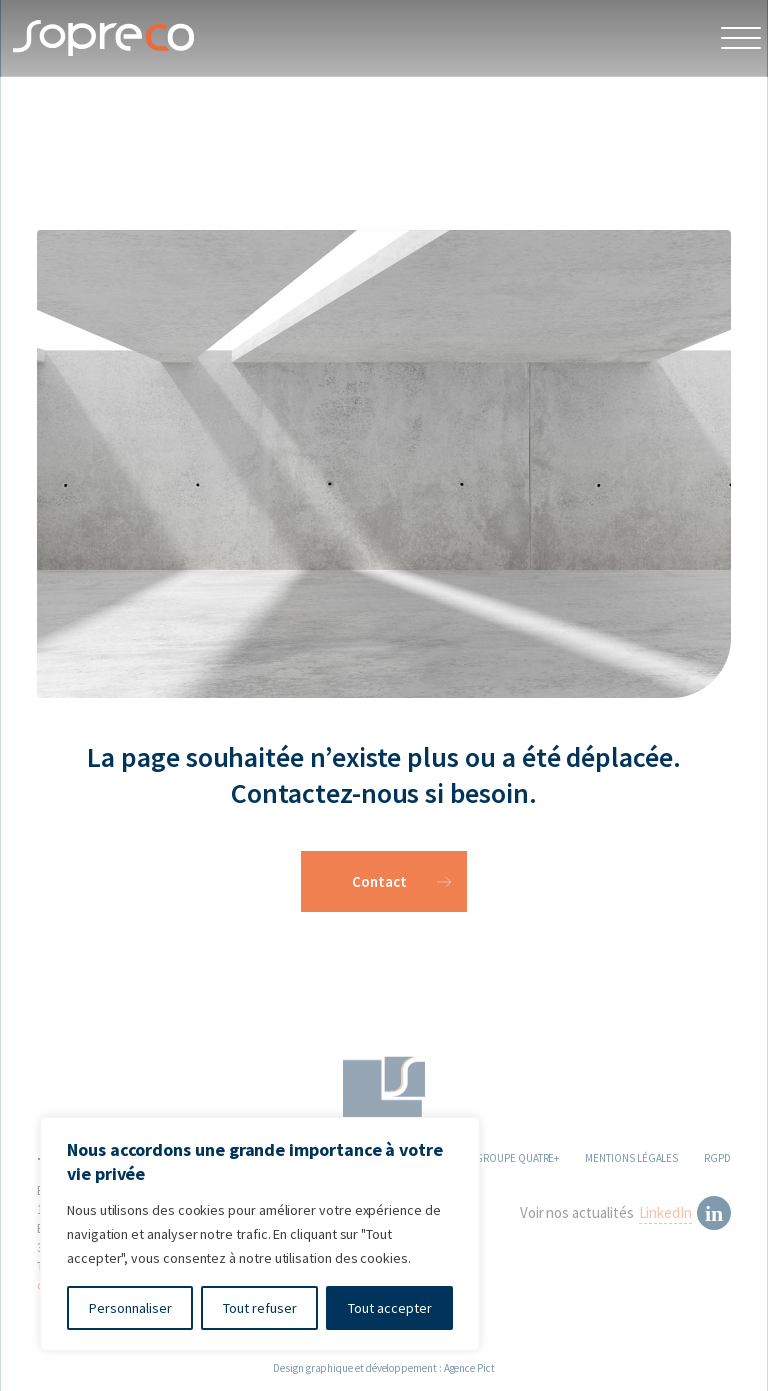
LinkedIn (665, 1215)
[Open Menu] (741, 38)
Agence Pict (469, 1368)
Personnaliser (130, 1308)
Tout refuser (260, 1308)
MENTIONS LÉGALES (631, 1161)
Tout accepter (390, 1308)
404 (74, 118)
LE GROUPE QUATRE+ (511, 1161)
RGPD (717, 1161)
